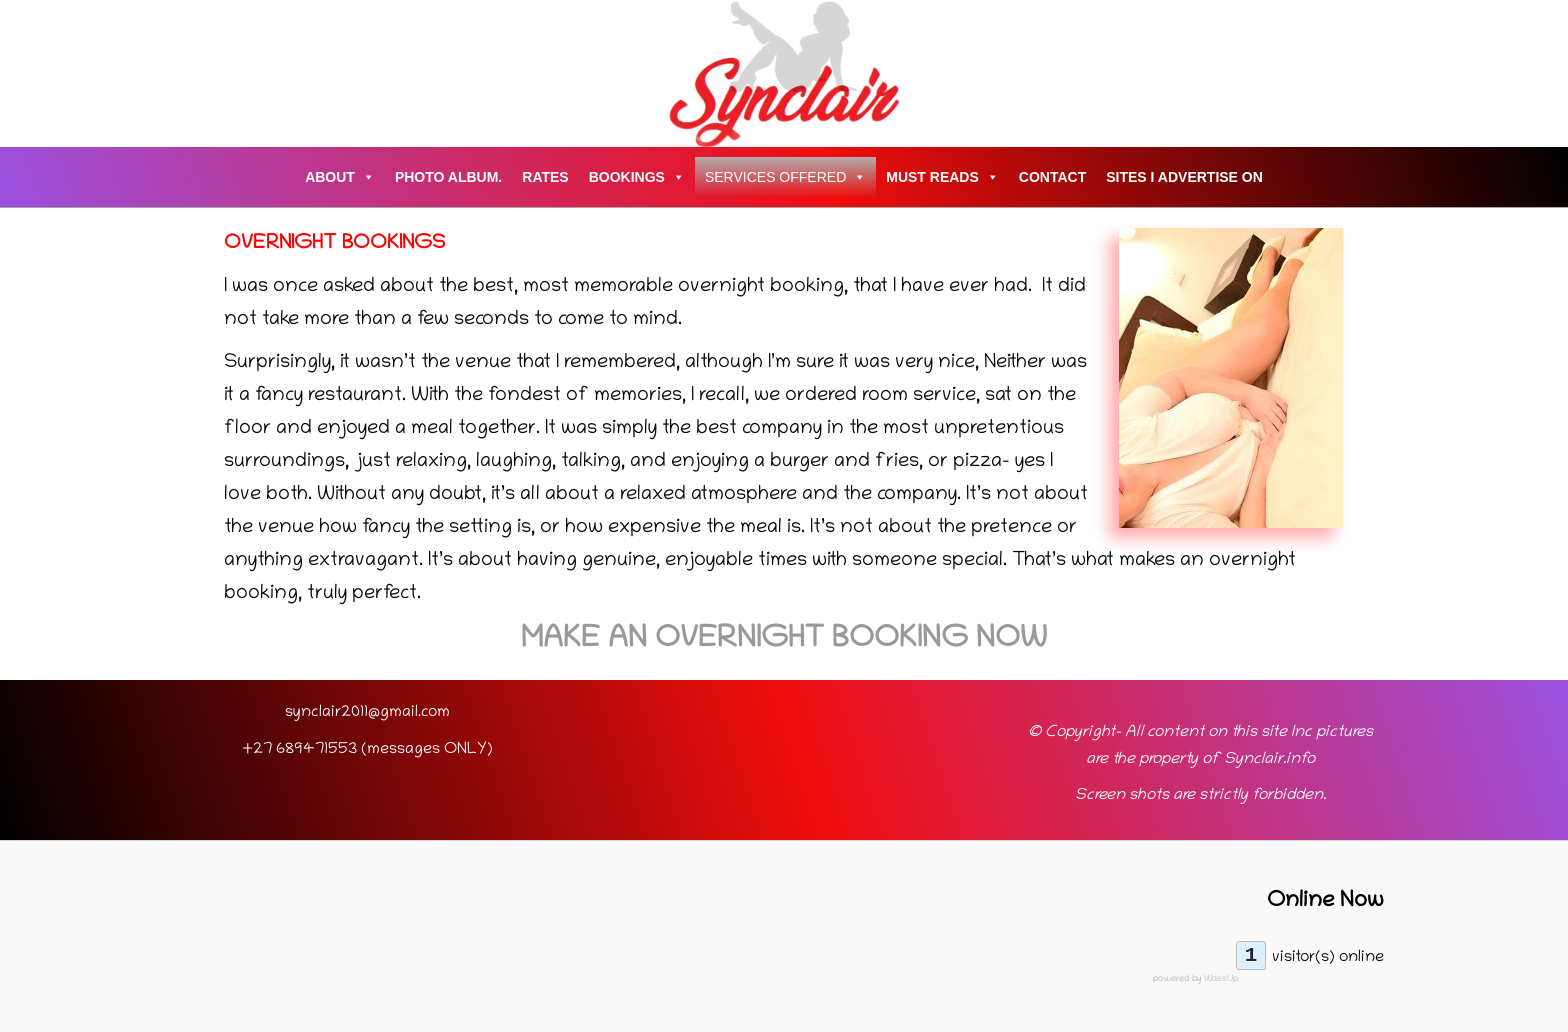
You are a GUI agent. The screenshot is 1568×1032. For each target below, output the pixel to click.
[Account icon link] (184, 73)
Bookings (637, 177)
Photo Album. (448, 177)
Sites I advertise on (1184, 177)
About (340, 177)
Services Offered (785, 177)
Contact (1052, 177)
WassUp (1221, 979)
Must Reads (942, 177)
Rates (545, 177)
